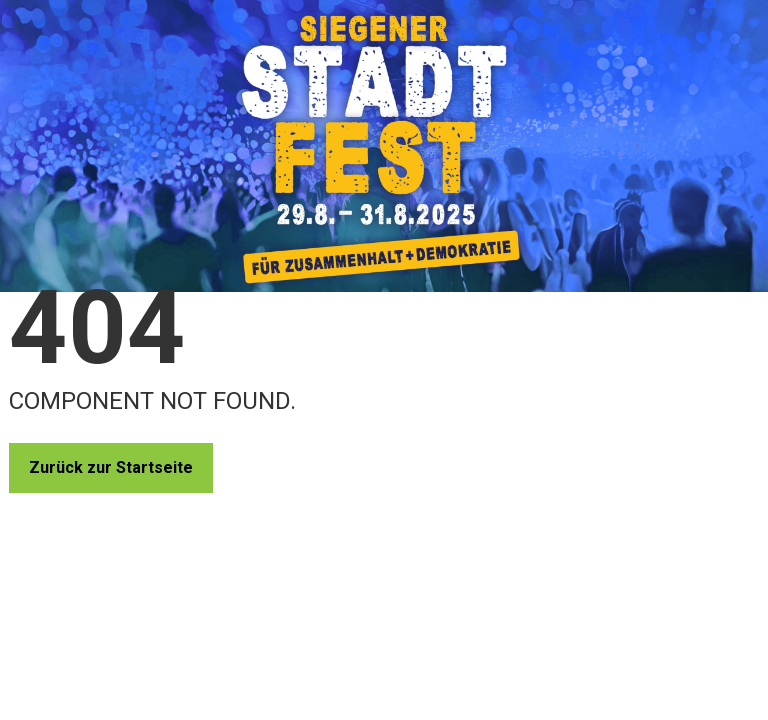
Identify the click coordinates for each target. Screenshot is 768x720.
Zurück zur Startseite (111, 467)
